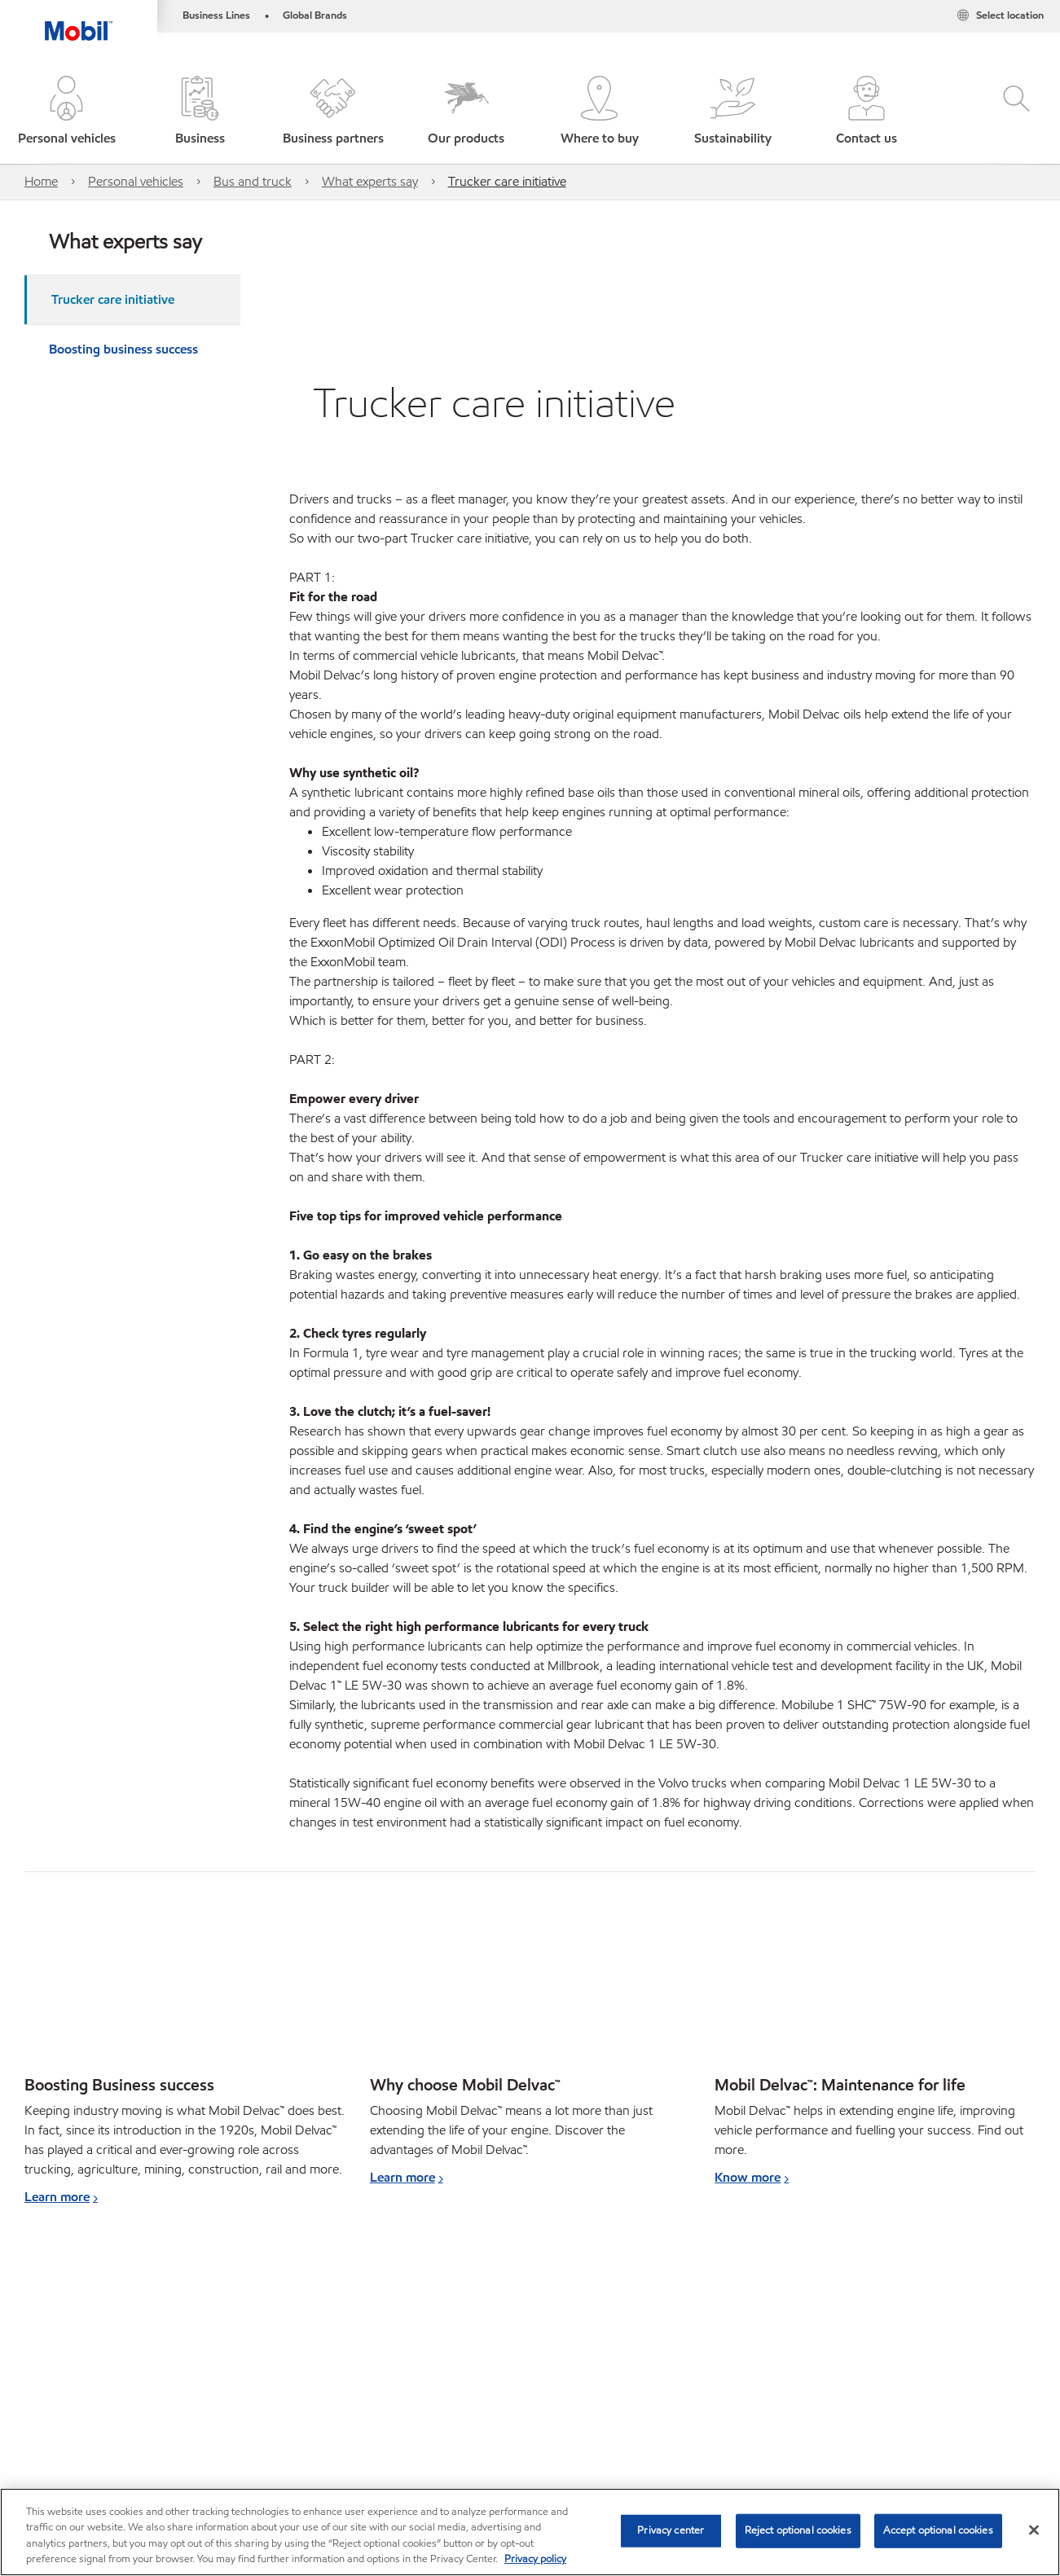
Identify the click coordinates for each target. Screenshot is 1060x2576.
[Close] (1034, 2529)
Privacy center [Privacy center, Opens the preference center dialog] (670, 2530)
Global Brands (315, 15)
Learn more (57, 2196)
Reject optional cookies (798, 2530)
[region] (530, 2532)
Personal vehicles (135, 181)
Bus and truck (252, 181)
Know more (748, 2177)
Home (41, 181)
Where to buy (131, 2432)
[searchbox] (867, 2312)
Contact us (221, 2432)
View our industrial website (93, 2381)
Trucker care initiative (507, 181)
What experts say (370, 181)
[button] (67, 112)
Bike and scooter (114, 2329)
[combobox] (884, 2312)
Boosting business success (123, 349)
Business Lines (216, 15)
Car (35, 2329)
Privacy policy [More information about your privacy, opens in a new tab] (535, 2559)
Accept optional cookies (938, 2530)
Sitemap (47, 2432)
